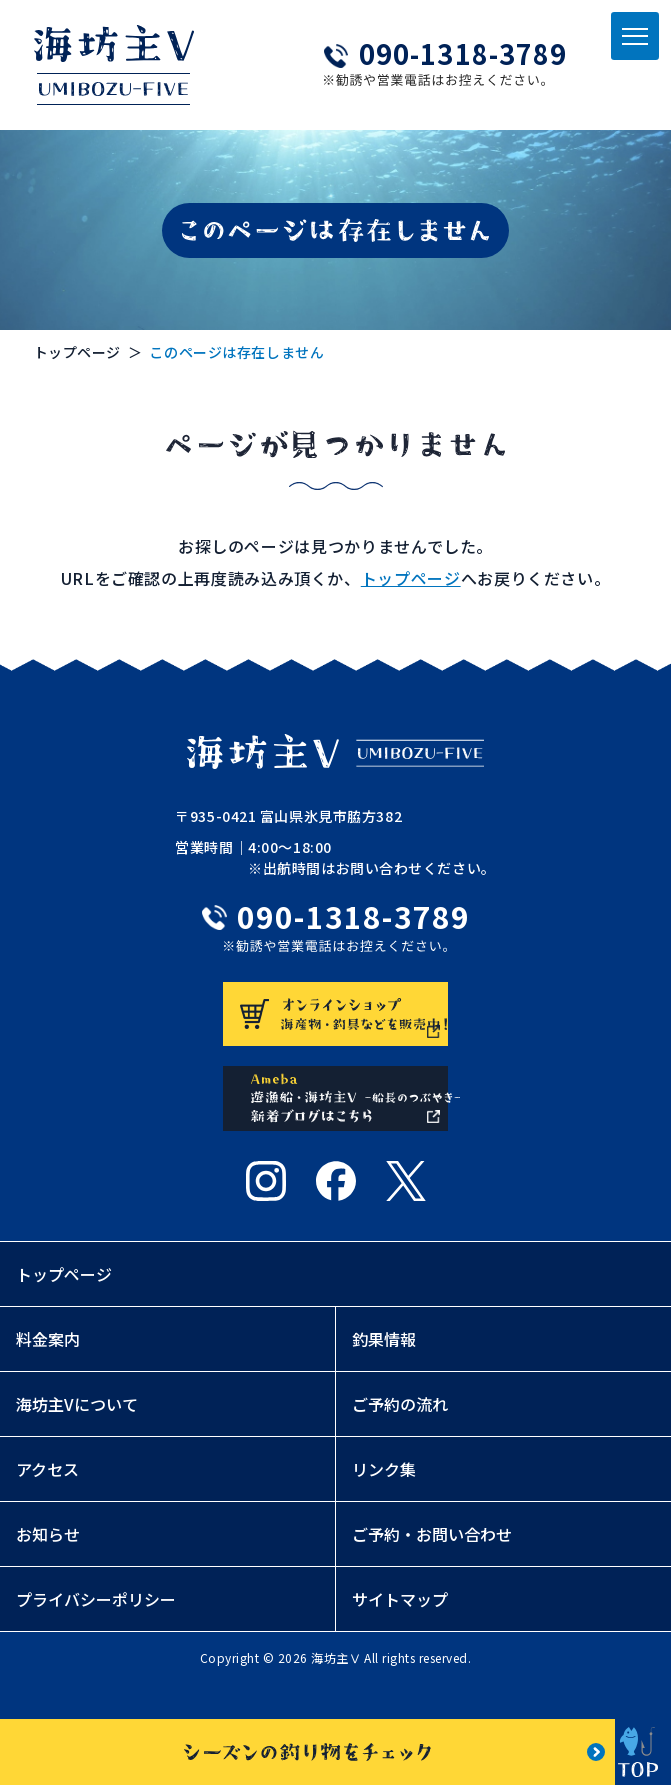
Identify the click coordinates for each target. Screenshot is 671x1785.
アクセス (47, 1500)
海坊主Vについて (77, 1435)
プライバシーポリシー (96, 1630)
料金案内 (48, 1370)
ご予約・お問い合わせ (432, 1565)
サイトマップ (400, 1630)
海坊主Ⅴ (336, 1688)
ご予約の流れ (400, 1435)
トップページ (77, 352)
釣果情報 (384, 1370)
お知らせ (48, 1565)
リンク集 (384, 1500)
